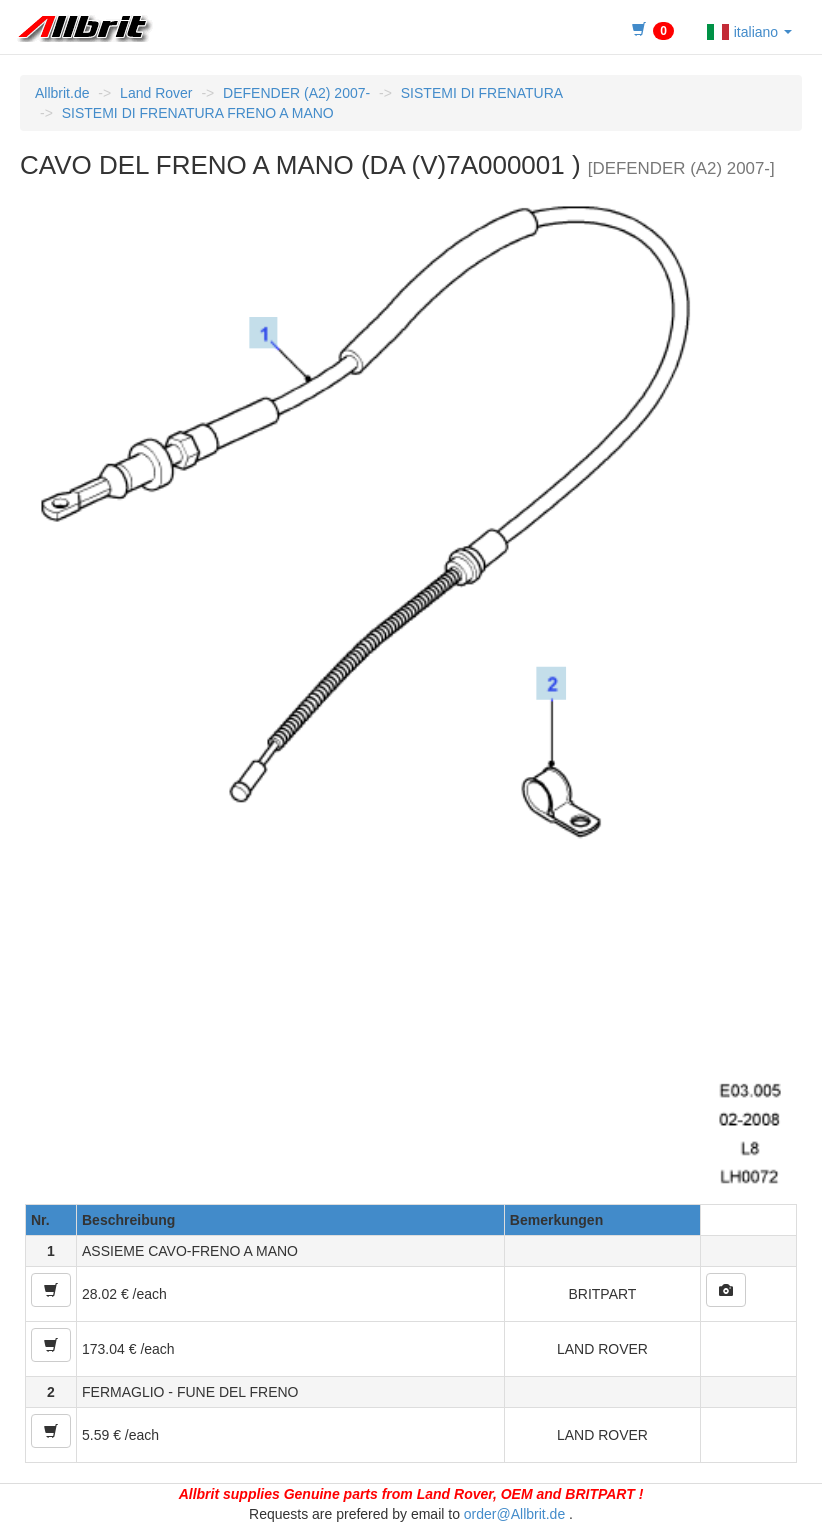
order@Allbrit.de (514, 1514)
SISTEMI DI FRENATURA (482, 93)
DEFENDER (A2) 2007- (296, 93)
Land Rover (156, 93)
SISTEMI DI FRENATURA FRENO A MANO (198, 113)
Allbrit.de (62, 93)
